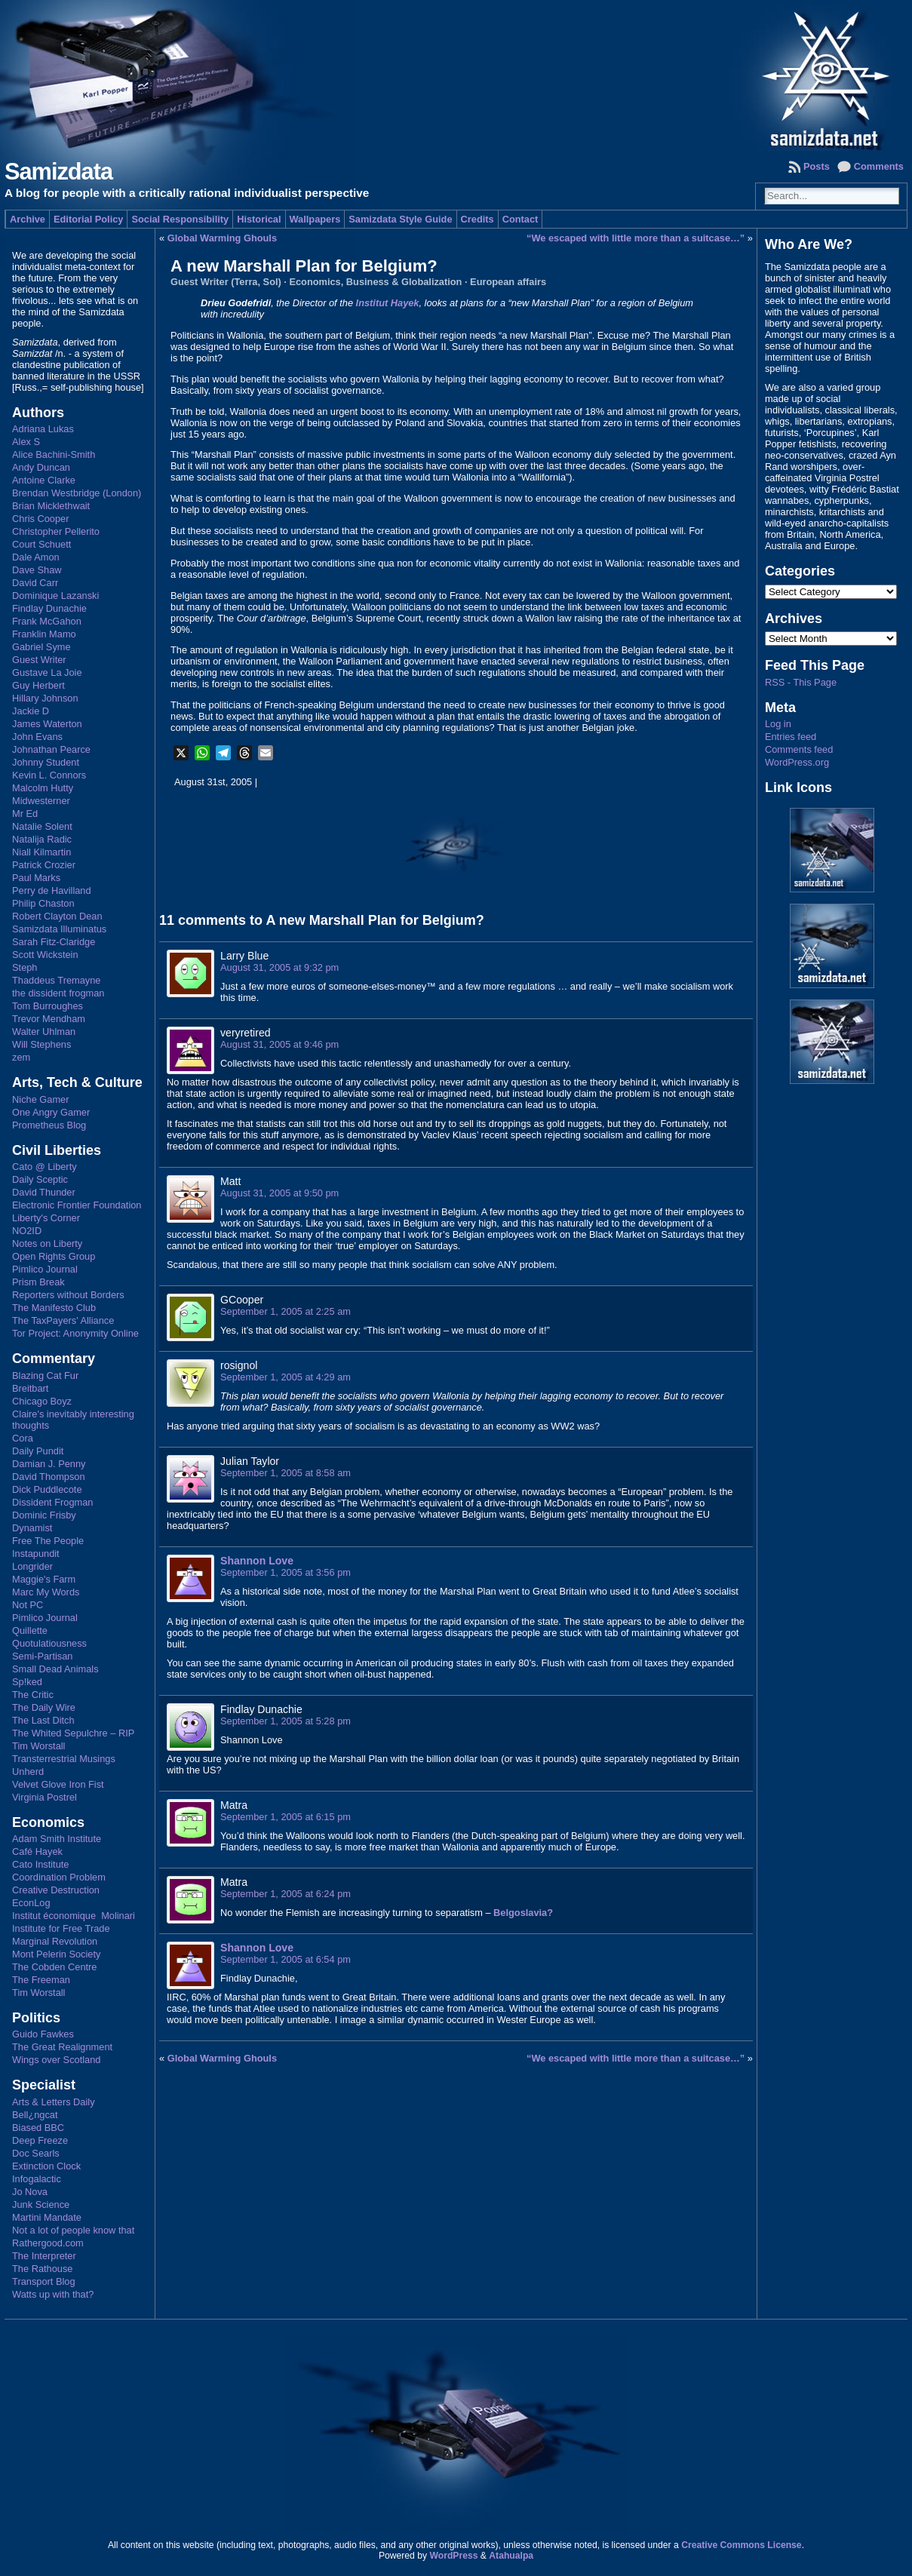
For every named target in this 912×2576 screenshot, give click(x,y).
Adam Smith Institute (56, 1838)
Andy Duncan (41, 467)
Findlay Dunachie (49, 608)
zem (21, 1057)
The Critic (33, 1694)
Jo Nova (30, 2191)
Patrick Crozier (43, 864)
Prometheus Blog (49, 1125)
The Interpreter (44, 2255)
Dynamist (32, 1528)
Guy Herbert (38, 685)
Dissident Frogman (52, 1502)
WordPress (453, 2555)
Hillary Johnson (45, 698)
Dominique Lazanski (55, 595)
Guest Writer (39, 659)
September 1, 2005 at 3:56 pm (285, 1572)
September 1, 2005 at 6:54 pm (285, 1959)
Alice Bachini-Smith (53, 454)
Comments (879, 166)
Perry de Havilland (51, 890)
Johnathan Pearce (51, 749)
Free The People (48, 1540)
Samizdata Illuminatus (59, 929)
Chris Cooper (40, 518)
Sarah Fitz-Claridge (53, 941)
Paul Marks (36, 877)
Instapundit (36, 1553)
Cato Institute (40, 1864)
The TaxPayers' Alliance (63, 1320)
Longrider (32, 1566)
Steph (24, 967)
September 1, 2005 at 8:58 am (285, 1472)
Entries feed (790, 736)
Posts (816, 166)
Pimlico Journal (45, 1269)
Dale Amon (36, 557)
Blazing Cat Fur (45, 1375)
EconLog (31, 1902)
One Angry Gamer (51, 1112)
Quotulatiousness (49, 1643)
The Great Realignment (62, 2047)
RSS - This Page (801, 682)
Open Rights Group (53, 1256)
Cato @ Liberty (44, 1166)
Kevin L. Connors (49, 775)
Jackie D (30, 711)
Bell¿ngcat (34, 2114)
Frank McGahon (46, 621)
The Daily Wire (43, 1707)
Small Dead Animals (55, 1669)
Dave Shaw (36, 570)
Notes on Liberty (47, 1243)
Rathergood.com (48, 2243)
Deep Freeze (40, 2140)
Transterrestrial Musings (63, 1758)
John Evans (37, 736)
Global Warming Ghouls (222, 238)
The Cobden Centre (54, 1967)
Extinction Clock (46, 2166)
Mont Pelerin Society (56, 1954)
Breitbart (30, 1388)
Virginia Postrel (44, 1797)
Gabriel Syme (41, 646)
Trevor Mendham (48, 1018)
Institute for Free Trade (60, 1928)
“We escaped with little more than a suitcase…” (636, 238)
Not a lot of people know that (73, 2230)
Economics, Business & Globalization (375, 281)
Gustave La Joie (46, 672)
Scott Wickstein (45, 954)
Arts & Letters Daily (53, 2102)
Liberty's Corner (46, 1218)
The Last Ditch (43, 1720)
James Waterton (47, 723)
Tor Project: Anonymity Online (75, 1333)
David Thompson (48, 1476)
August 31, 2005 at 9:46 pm (279, 1044)
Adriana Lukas (43, 428)
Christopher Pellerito (56, 531)
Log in (778, 723)
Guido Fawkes (43, 2034)
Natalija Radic (42, 839)
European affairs (508, 281)
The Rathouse (42, 2268)
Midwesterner (41, 800)
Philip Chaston (43, 903)
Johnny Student (45, 762)
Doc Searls (36, 2153)
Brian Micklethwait (51, 505)
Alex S (26, 441)
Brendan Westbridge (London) (76, 493)
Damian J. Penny (48, 1463)
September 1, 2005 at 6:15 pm (285, 1816)
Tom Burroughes (47, 1006)
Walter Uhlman (43, 1031)
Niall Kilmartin (41, 852)
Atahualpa (511, 2555)
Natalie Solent (42, 826)
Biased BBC (38, 2127)
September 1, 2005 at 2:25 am (285, 1311)
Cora (22, 1438)
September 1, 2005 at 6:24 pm (285, 1893)
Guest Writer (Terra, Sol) (225, 281)
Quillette (30, 1630)
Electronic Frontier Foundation (76, 1205)
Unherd (28, 1771)
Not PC (27, 1604)
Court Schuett (41, 544)
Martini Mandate (46, 2217)
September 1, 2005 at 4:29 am (285, 1377)
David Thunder (43, 1192)
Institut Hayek (387, 303)
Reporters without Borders (68, 1294)
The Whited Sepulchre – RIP (73, 1733)
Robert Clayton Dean (57, 916)
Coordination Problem (59, 1877)
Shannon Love (256, 1561)
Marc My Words (45, 1592)
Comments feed (799, 749)
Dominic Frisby (44, 1515)
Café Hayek (37, 1851)
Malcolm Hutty (42, 788)
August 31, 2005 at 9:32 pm (279, 967)
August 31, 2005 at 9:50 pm (279, 1193)
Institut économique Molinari (73, 1915)
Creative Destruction (56, 1890)
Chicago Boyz (42, 1401)
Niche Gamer (40, 1099)
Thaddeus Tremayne (56, 980)
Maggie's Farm (43, 1579)
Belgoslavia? (523, 1912)
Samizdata (58, 171)
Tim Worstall (38, 1746)
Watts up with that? (53, 2294)
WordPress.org (797, 762)
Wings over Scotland (56, 2059)
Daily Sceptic (40, 1179)
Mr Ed (25, 813)
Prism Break (38, 1282)
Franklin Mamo (44, 634)
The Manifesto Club (54, 1307)
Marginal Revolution (54, 1941)
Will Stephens (41, 1044)
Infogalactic (36, 2179)
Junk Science (40, 2204)
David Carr (35, 582)
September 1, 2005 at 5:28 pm (285, 1721)
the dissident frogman (58, 993)
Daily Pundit (37, 1451)
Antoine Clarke (43, 480)
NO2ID (26, 1230)
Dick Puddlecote (46, 1489)
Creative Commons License (741, 2545)
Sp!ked (27, 1681)
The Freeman (41, 1979)
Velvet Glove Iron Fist (58, 1784)
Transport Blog (43, 2281)
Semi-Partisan (42, 1656)
